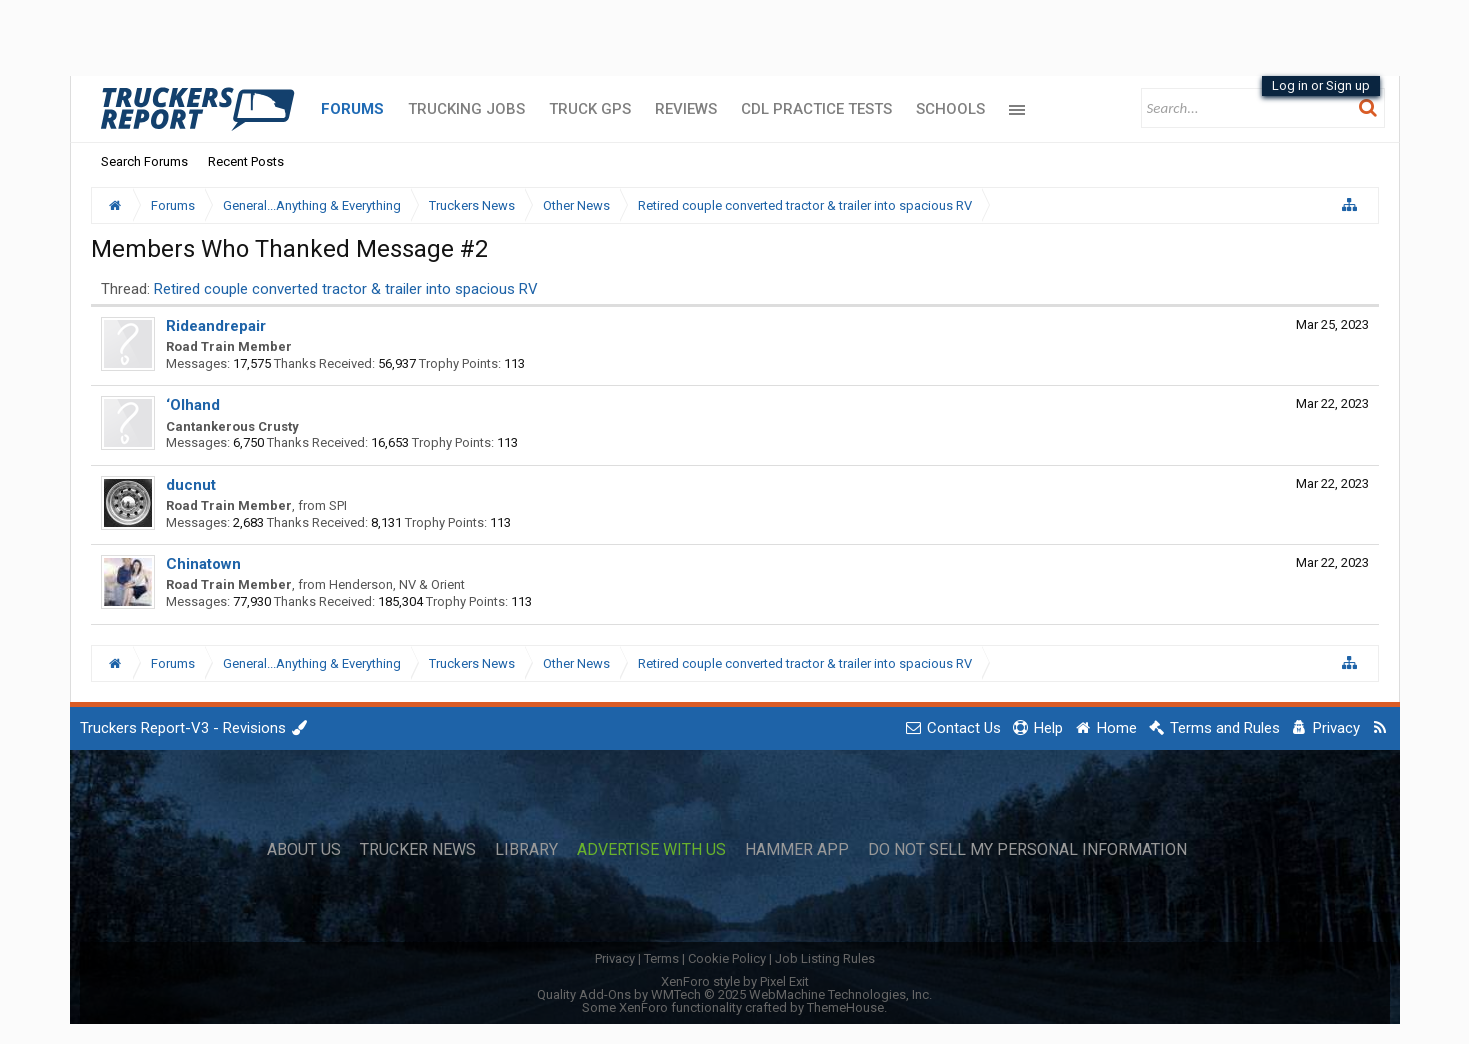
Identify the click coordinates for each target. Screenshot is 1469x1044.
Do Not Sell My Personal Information (1027, 850)
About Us (304, 850)
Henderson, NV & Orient (397, 584)
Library (526, 850)
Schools (950, 109)
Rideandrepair (216, 326)
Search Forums (144, 161)
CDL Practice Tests (816, 109)
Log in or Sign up (1321, 85)
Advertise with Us (651, 850)
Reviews (686, 109)
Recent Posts (246, 161)
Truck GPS (590, 109)
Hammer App (797, 850)
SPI (338, 505)
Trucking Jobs (466, 109)
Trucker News (418, 850)
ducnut (191, 485)
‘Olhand (193, 405)
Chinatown (203, 564)
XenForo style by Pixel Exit (735, 981)
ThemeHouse (845, 1007)
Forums (352, 109)
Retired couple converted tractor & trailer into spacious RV (346, 289)
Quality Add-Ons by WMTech (734, 994)
